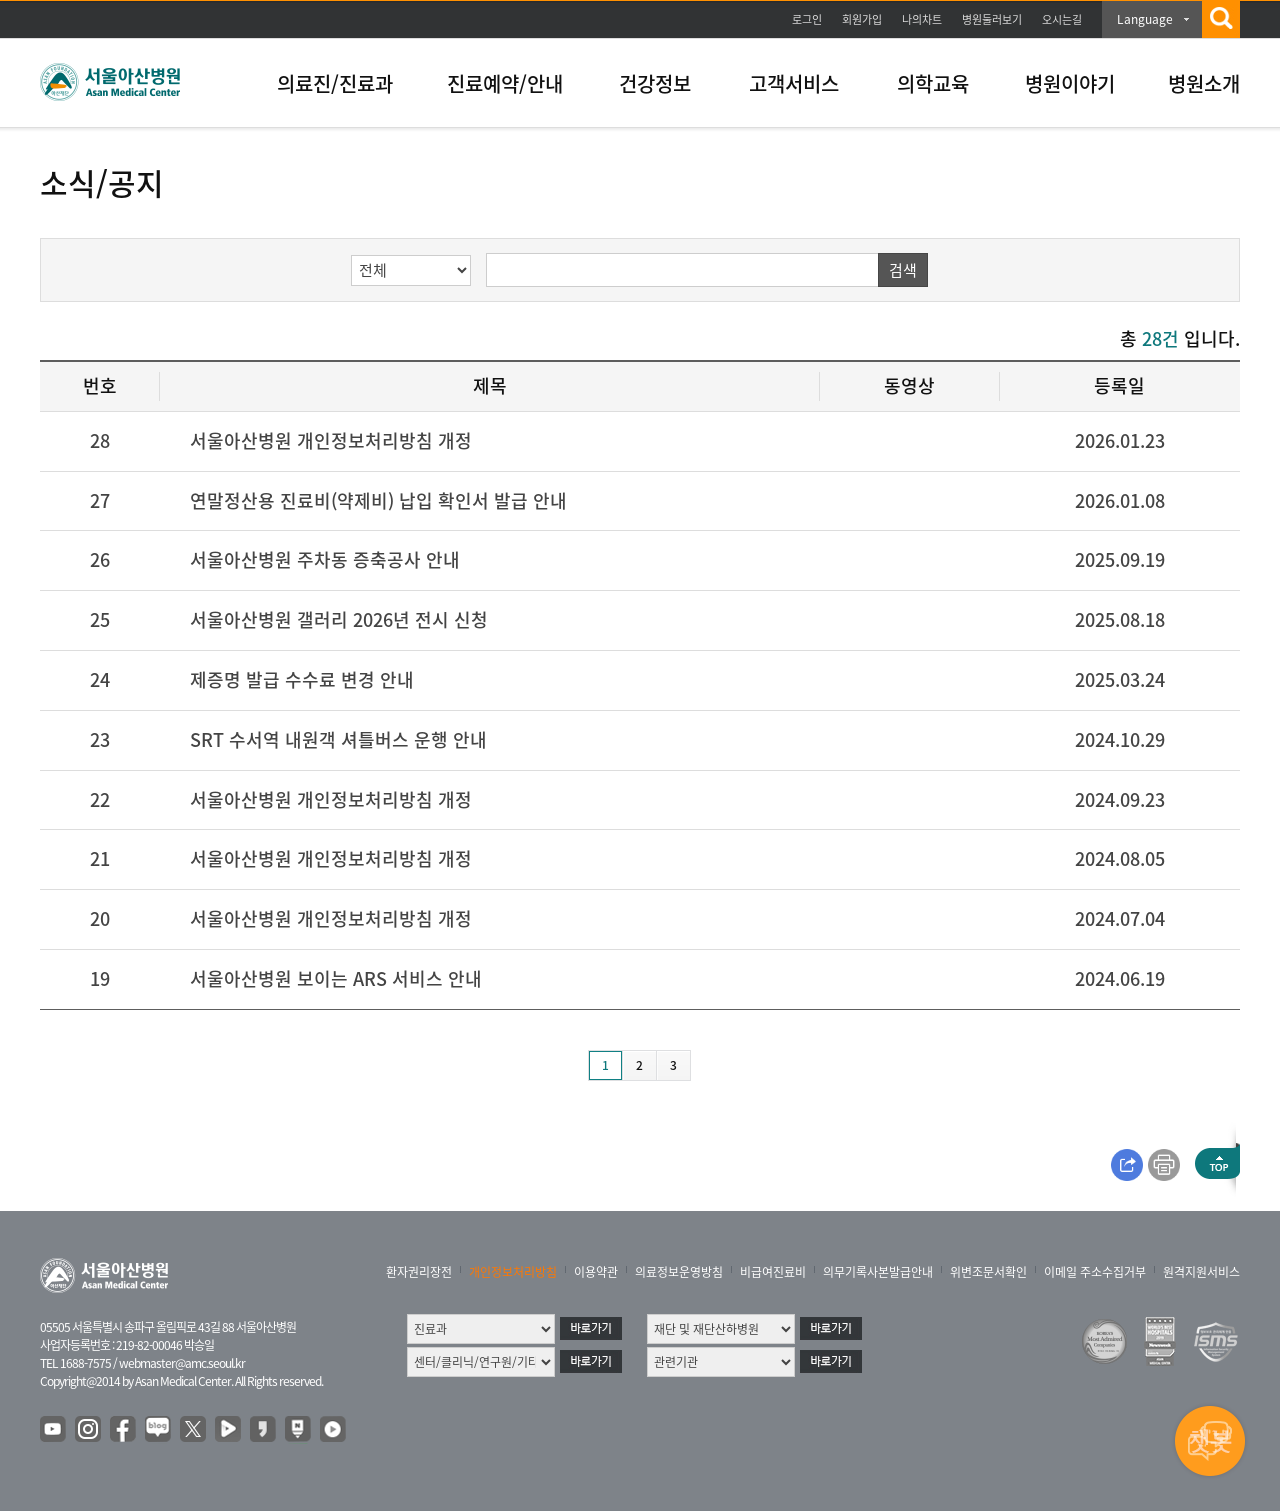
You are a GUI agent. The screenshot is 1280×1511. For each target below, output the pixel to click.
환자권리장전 (419, 1272)
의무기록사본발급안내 (878, 1272)
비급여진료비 (773, 1272)
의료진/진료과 (335, 83)
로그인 (807, 19)
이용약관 (596, 1272)
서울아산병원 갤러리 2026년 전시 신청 (339, 619)
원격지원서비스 (1201, 1272)
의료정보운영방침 (679, 1272)
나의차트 (922, 19)
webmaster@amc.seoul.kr (182, 1363)
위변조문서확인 (988, 1272)
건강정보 (655, 83)
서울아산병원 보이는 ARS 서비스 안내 (336, 978)
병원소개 (1204, 83)
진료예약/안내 (505, 83)
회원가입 (862, 19)
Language (1145, 19)
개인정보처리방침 (513, 1272)
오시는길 (1062, 19)
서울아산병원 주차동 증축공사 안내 (325, 559)
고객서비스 (794, 83)
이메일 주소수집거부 (1095, 1272)
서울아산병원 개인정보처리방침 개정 (331, 440)
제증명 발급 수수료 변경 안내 (302, 679)
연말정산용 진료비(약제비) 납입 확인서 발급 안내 (378, 500)
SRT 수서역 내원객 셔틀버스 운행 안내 (338, 739)
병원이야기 (1070, 83)
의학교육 (933, 83)
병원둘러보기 (992, 19)
